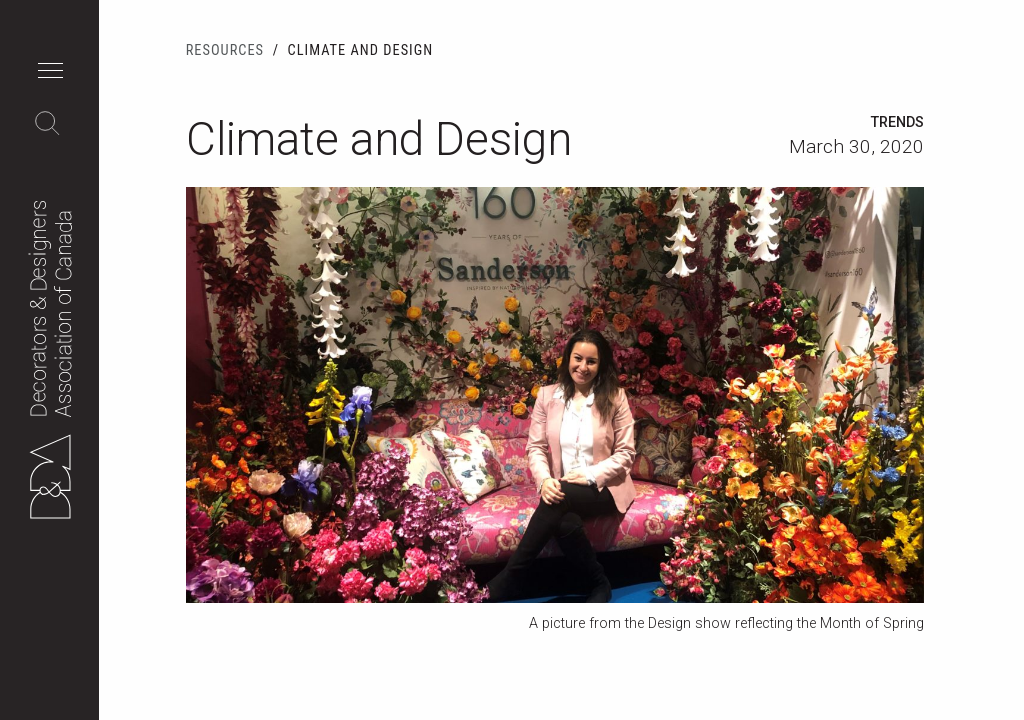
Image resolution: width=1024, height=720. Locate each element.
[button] (55, 73)
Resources (225, 50)
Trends (897, 122)
